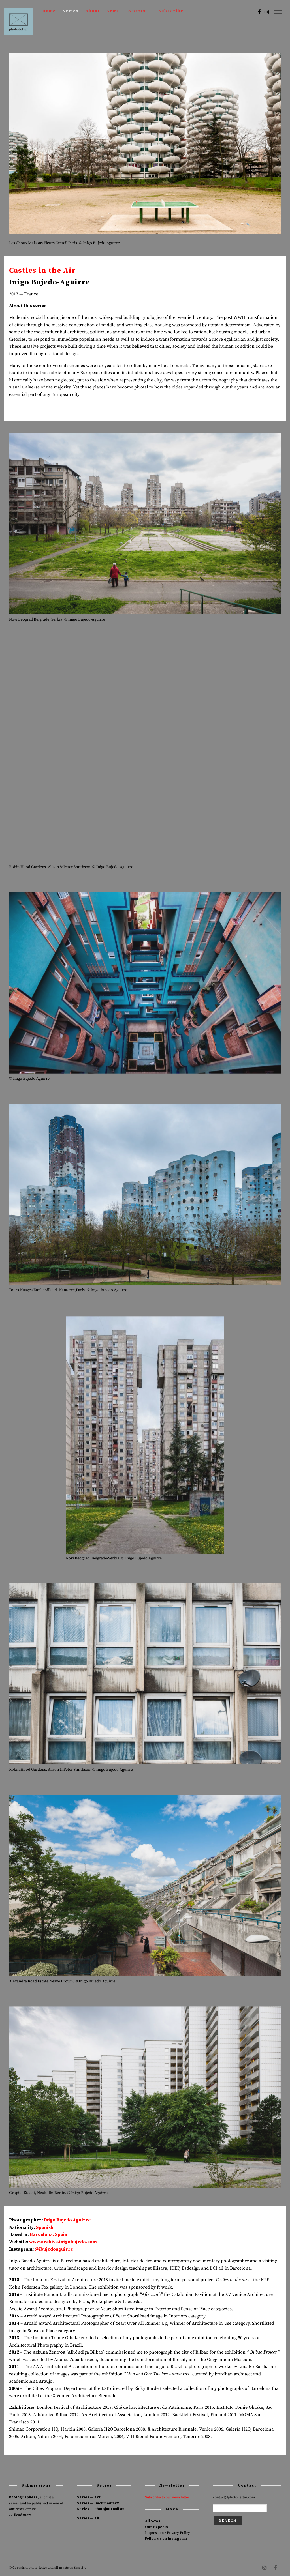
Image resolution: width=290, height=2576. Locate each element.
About (93, 11)
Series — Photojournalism (101, 2509)
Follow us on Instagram (166, 2538)
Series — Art (89, 2497)
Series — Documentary (98, 2503)
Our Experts (156, 2527)
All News (152, 2521)
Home (49, 11)
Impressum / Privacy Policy (167, 2532)
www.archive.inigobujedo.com (63, 2242)
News (112, 11)
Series (71, 11)
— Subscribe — (171, 11)
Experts (136, 11)
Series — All (88, 2518)
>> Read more (20, 2515)
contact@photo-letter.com (234, 2497)
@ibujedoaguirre (54, 2249)
